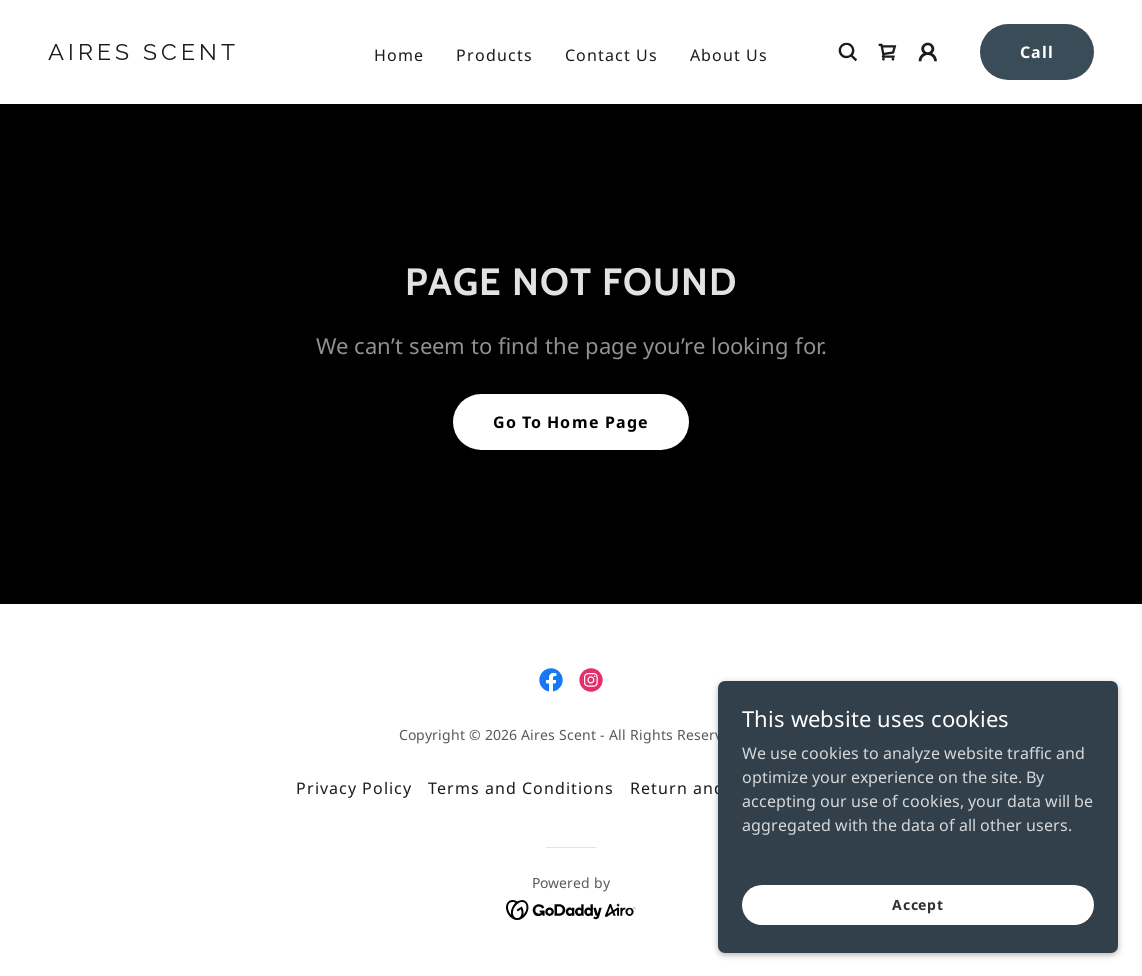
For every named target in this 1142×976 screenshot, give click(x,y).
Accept (918, 904)
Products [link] (494, 55)
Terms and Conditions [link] (521, 788)
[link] (185, 54)
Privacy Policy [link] (354, 788)
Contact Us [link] (611, 55)
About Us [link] (729, 55)
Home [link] (399, 55)
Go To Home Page (570, 422)
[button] (928, 52)
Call (1037, 52)
